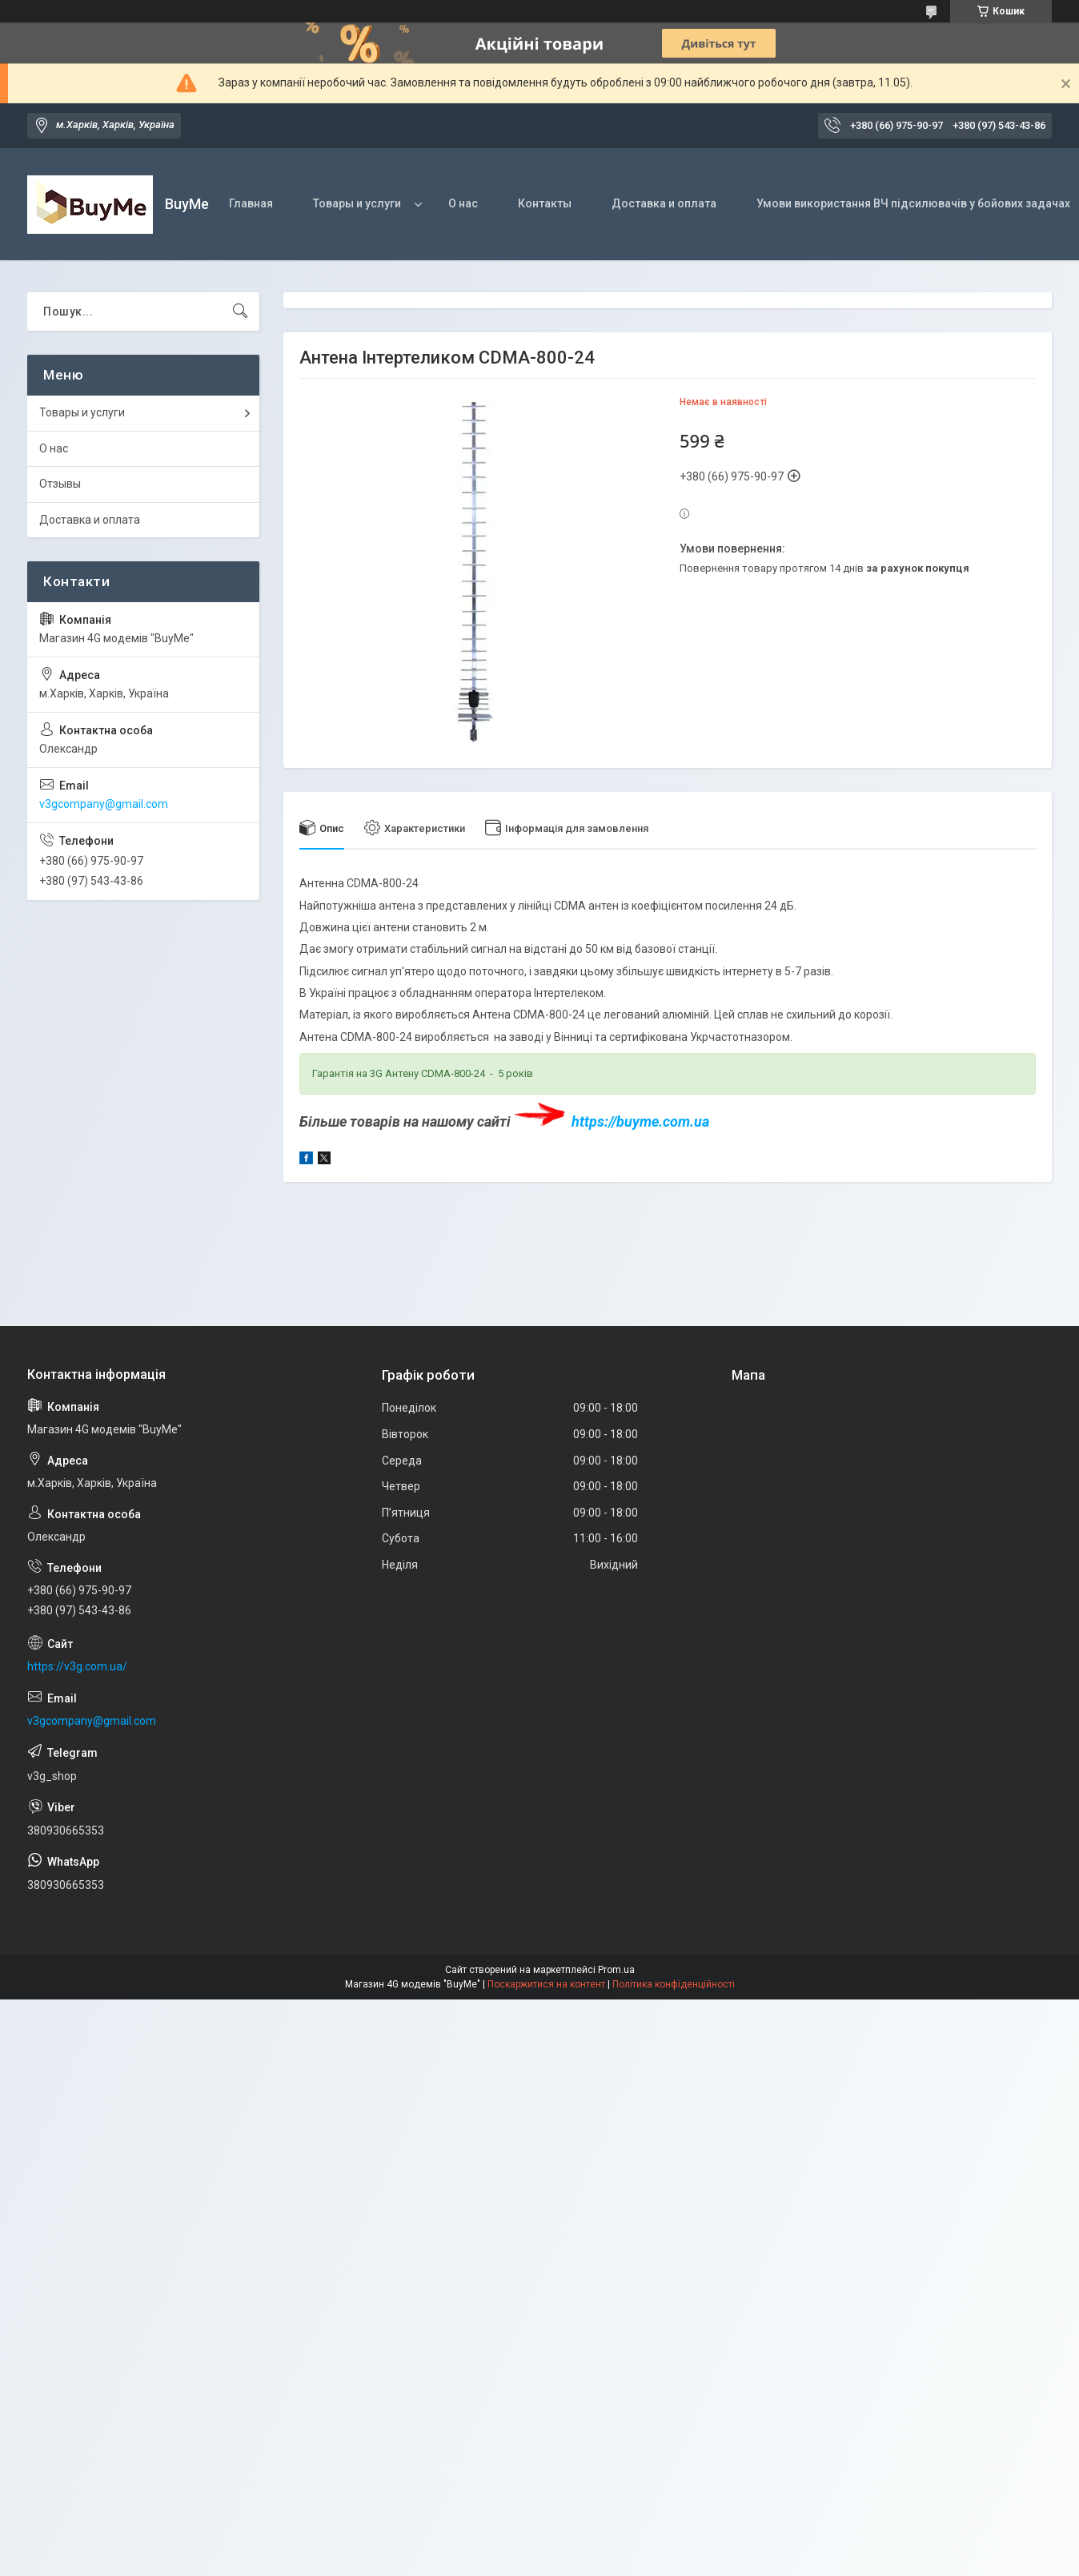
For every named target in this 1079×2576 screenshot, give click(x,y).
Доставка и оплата (664, 203)
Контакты (545, 203)
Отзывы (60, 483)
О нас (463, 203)
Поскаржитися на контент (546, 1984)
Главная (251, 203)
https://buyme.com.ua (640, 1121)
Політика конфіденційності (673, 1984)
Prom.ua (616, 1969)
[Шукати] (240, 311)
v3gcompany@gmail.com (103, 804)
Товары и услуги (357, 203)
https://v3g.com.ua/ (77, 1666)
